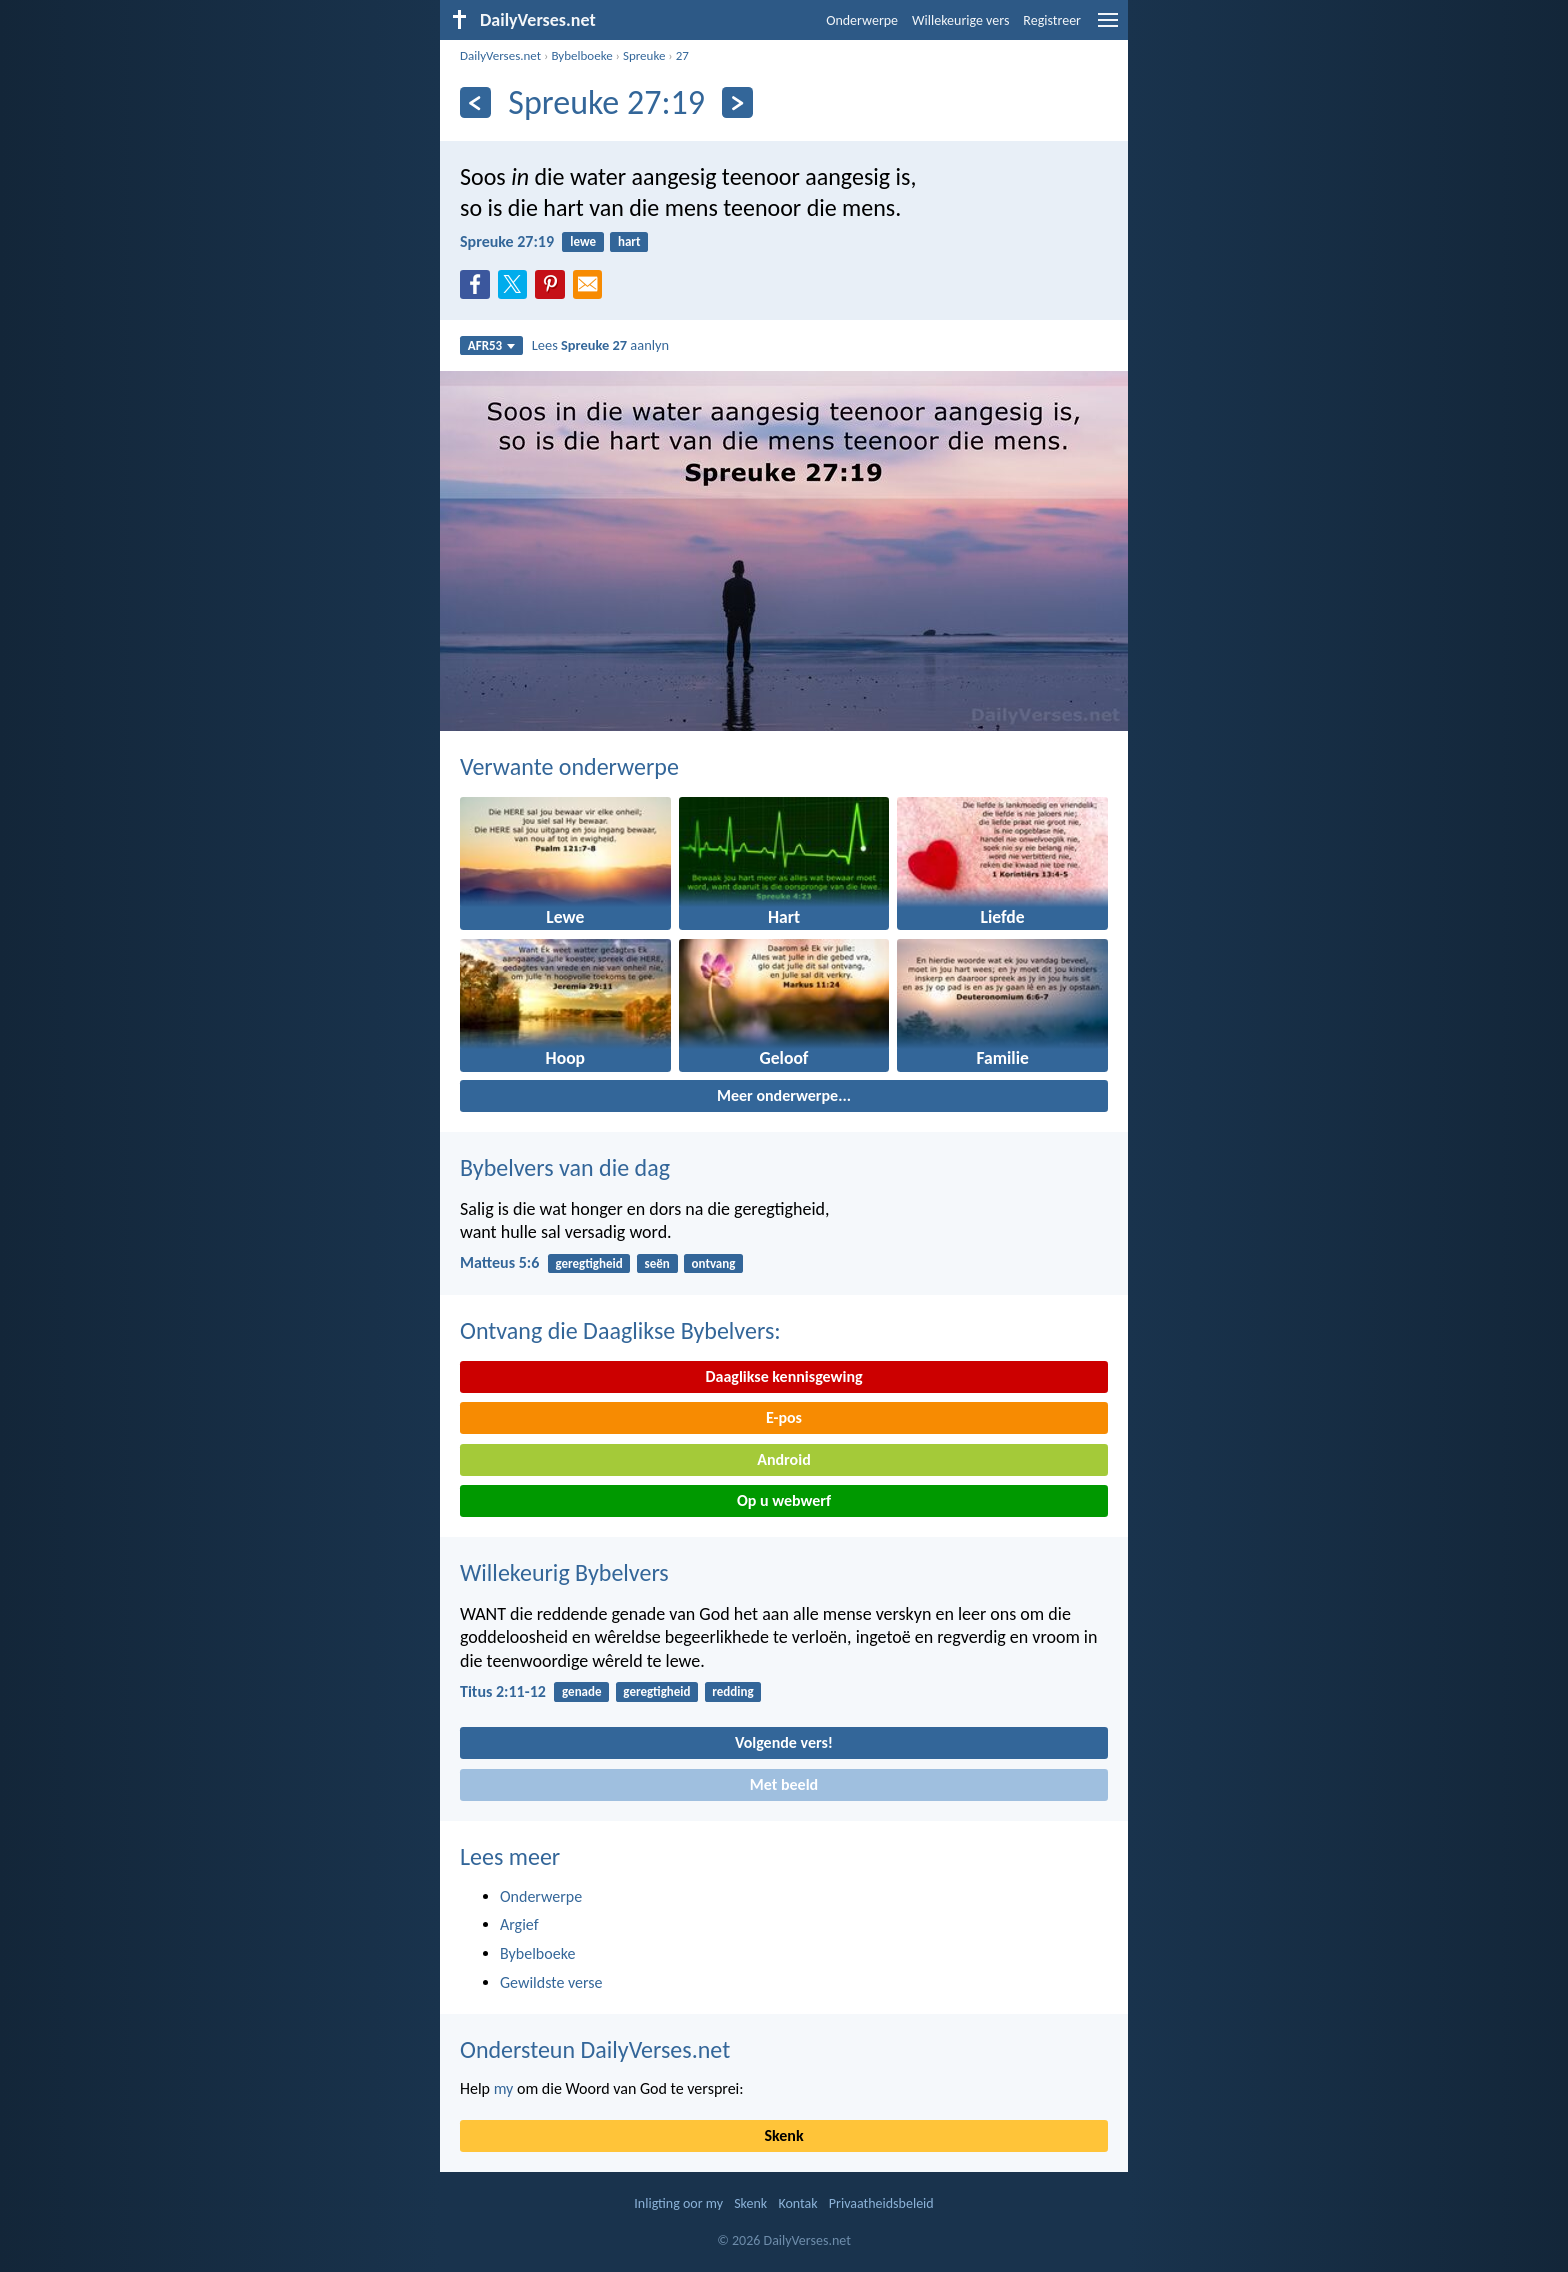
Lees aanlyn (600, 345)
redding (732, 1691)
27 (682, 55)
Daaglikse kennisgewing (783, 1376)
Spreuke (644, 55)
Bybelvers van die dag (565, 1167)
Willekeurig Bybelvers (564, 1572)
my (504, 2088)
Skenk (783, 2135)
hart (629, 241)
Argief (519, 1924)
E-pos (784, 1417)
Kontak (797, 2203)
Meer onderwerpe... (784, 1095)
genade (581, 1691)
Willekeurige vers (960, 20)
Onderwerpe (862, 20)
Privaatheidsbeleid (881, 2203)
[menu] (1108, 27)
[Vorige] (475, 102)
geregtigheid (589, 1263)
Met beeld (784, 1784)
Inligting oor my (678, 2203)
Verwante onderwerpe (569, 766)
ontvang (714, 1263)
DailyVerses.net (500, 55)
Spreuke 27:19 (507, 241)
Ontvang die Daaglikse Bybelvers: (620, 1330)
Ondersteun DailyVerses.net (595, 2049)
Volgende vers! (784, 1742)
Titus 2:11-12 (503, 1691)
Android (783, 1459)
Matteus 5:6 (499, 1262)
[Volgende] (737, 102)
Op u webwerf (784, 1500)
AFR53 (492, 345)
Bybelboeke (581, 55)
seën (656, 1263)
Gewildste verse (551, 1982)
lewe (583, 241)
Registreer (1052, 20)
